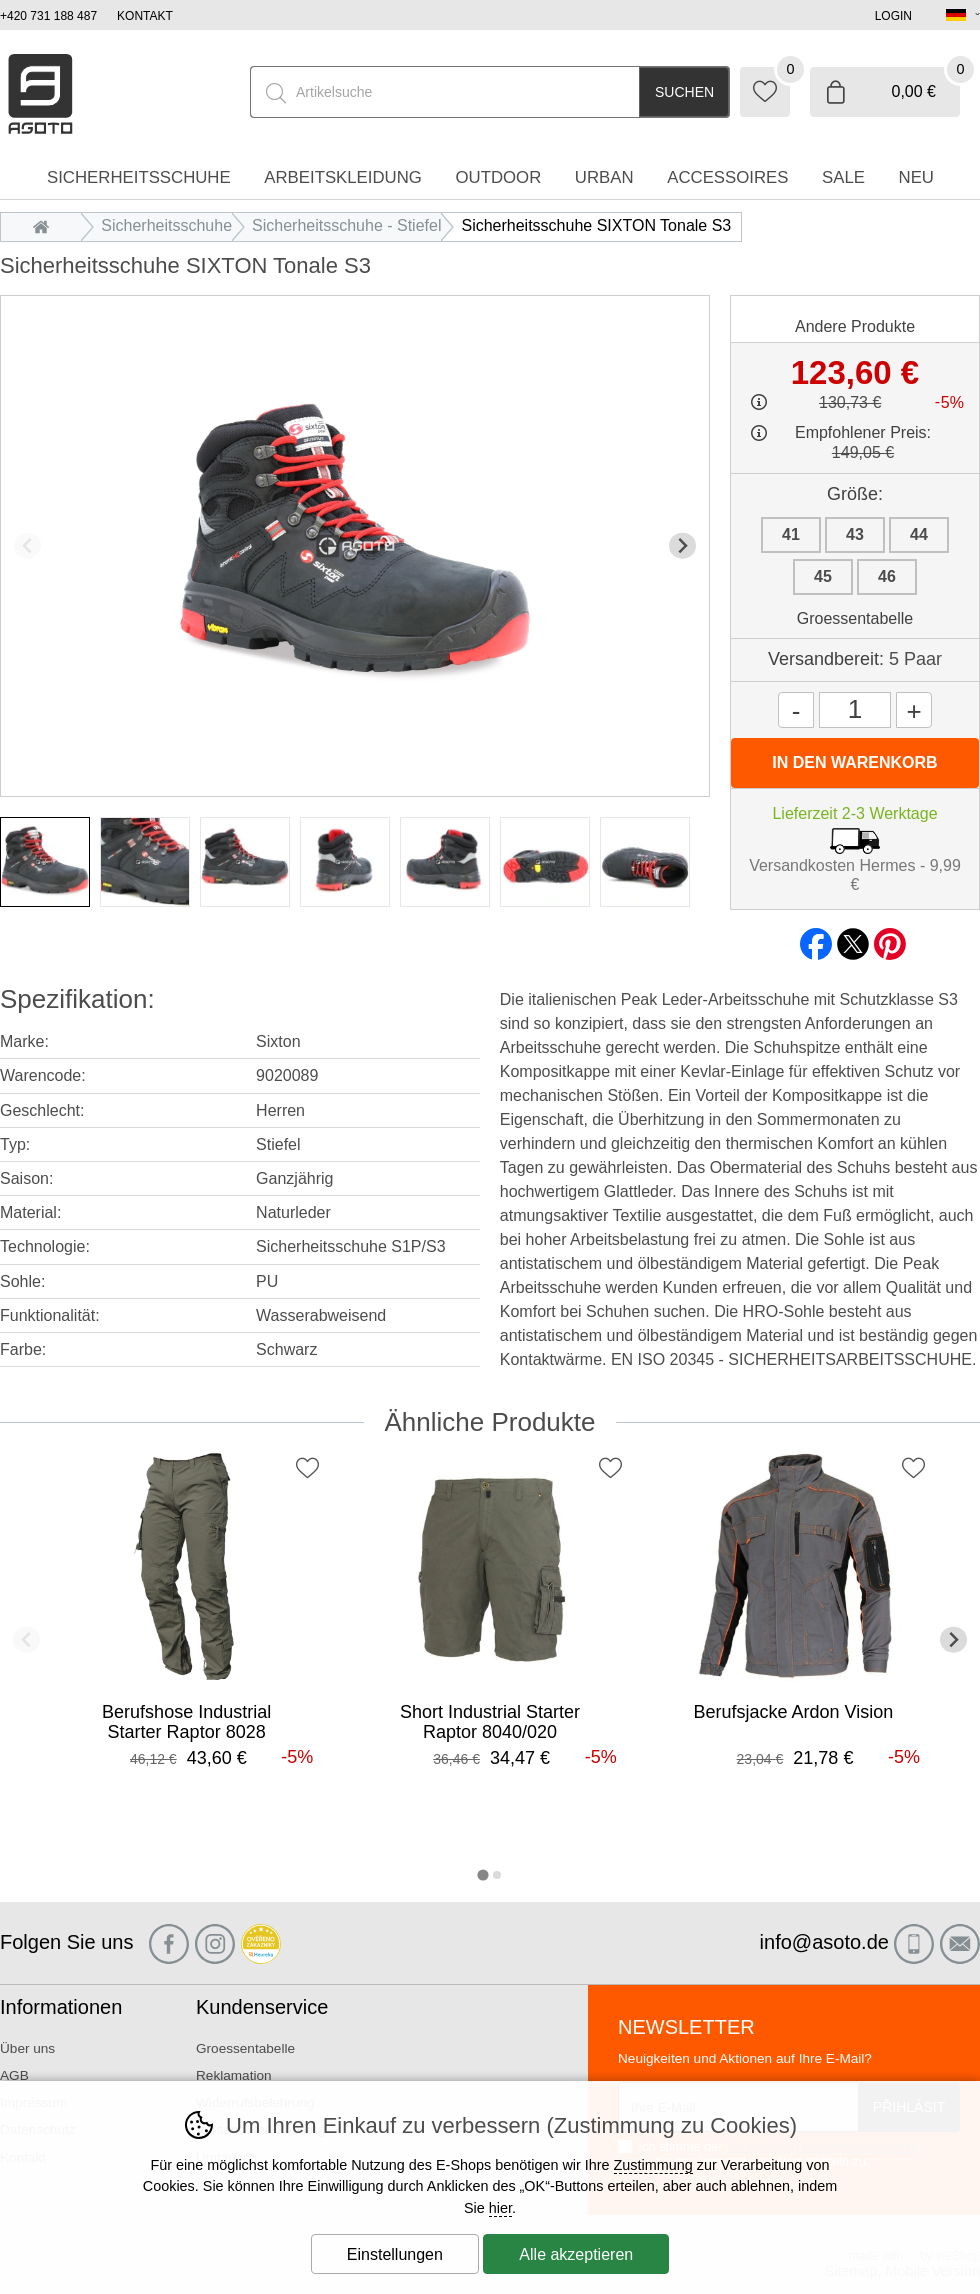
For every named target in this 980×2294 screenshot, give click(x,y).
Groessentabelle (855, 618)
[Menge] (855, 710)
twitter (853, 938)
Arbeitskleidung (343, 177)
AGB (14, 2075)
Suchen (684, 92)
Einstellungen (395, 2254)
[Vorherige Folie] (27, 545)
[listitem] (45, 862)
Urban (604, 177)
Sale (843, 177)
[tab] (482, 1874)
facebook (816, 938)
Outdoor (498, 177)
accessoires (727, 177)
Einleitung (46, 225)
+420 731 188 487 (48, 16)
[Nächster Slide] (682, 545)
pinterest (890, 938)
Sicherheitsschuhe (166, 225)
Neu (916, 177)
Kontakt (145, 16)
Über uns (27, 2048)
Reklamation (234, 2075)
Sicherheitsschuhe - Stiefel (346, 225)
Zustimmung (653, 2165)
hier (500, 2208)
